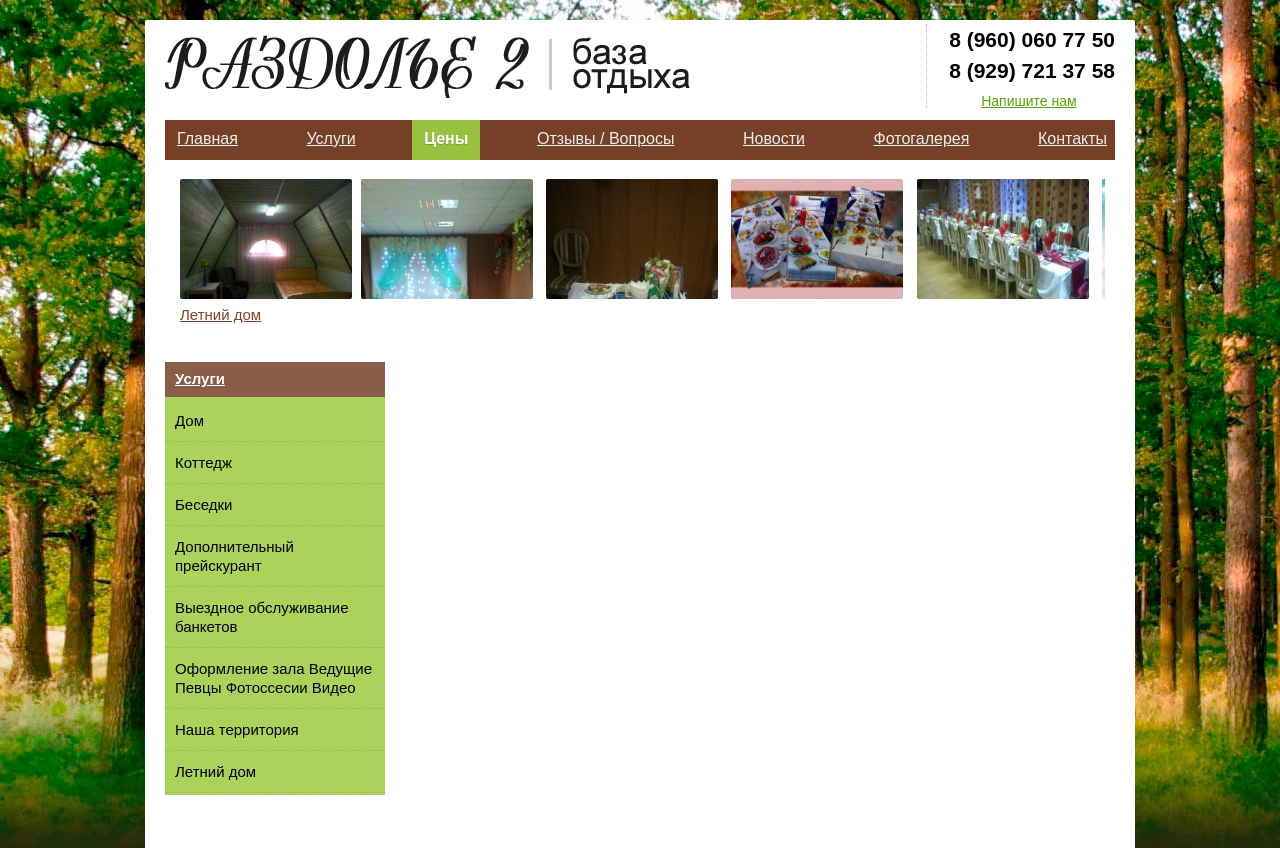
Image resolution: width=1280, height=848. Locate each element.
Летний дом (220, 314)
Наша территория (237, 729)
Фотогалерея (922, 138)
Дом (189, 420)
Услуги (330, 138)
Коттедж (203, 462)
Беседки (203, 504)
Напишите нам (1028, 101)
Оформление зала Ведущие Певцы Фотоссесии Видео (273, 678)
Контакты (1072, 138)
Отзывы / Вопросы (605, 138)
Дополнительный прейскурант (234, 556)
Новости (774, 138)
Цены (446, 138)
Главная (207, 138)
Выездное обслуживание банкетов (261, 617)
